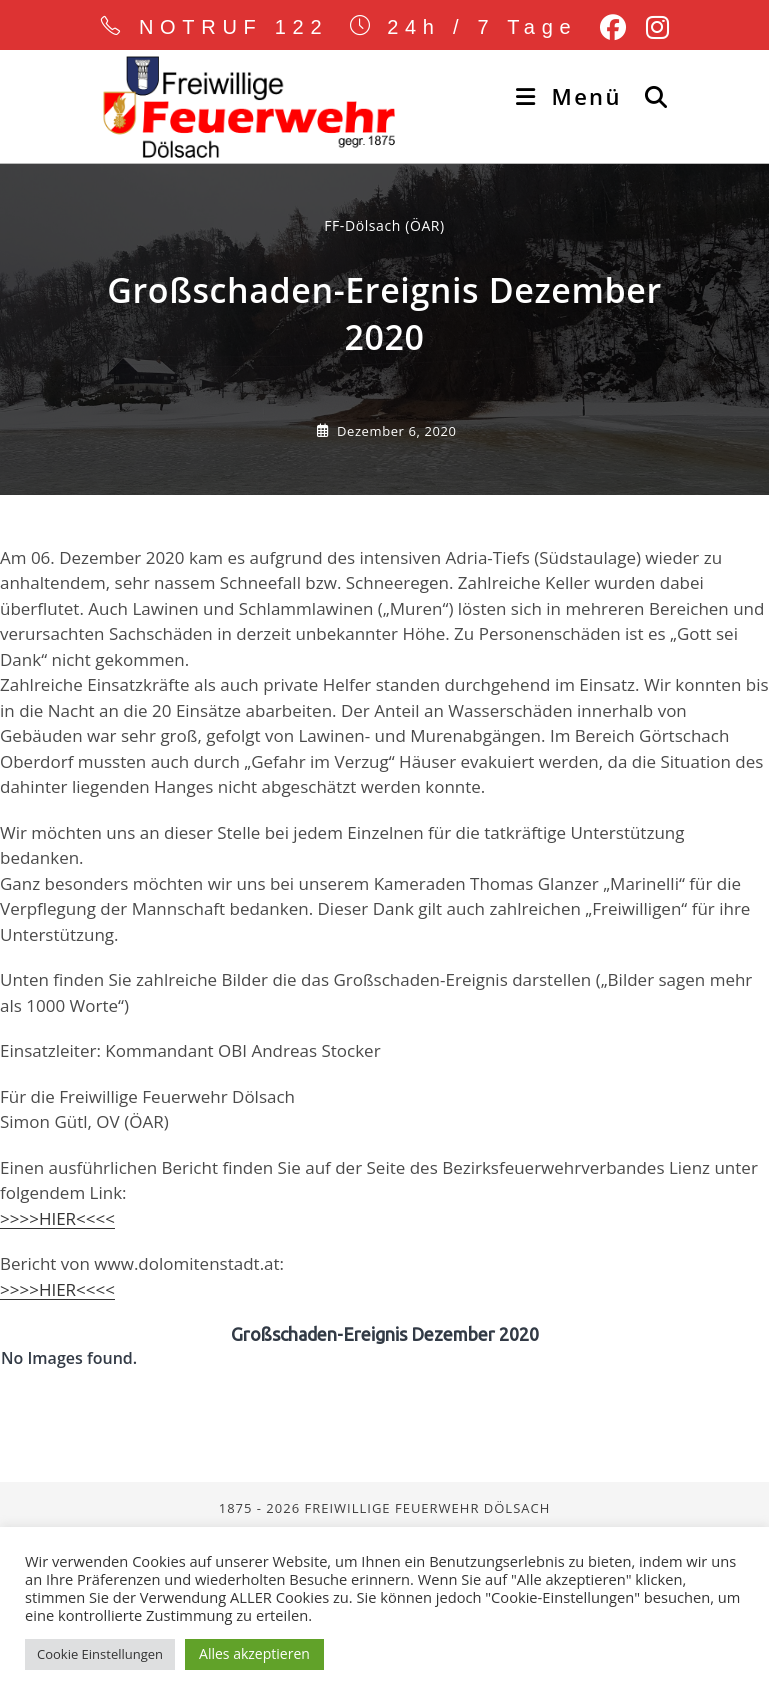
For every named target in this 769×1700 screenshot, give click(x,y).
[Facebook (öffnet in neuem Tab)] (613, 28)
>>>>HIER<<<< (57, 1383)
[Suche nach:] (649, 96)
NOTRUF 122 (234, 27)
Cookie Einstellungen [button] (100, 1654)
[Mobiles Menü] (572, 96)
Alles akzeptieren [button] (254, 1653)
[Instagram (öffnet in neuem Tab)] (652, 28)
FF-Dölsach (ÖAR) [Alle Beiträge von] (384, 390)
